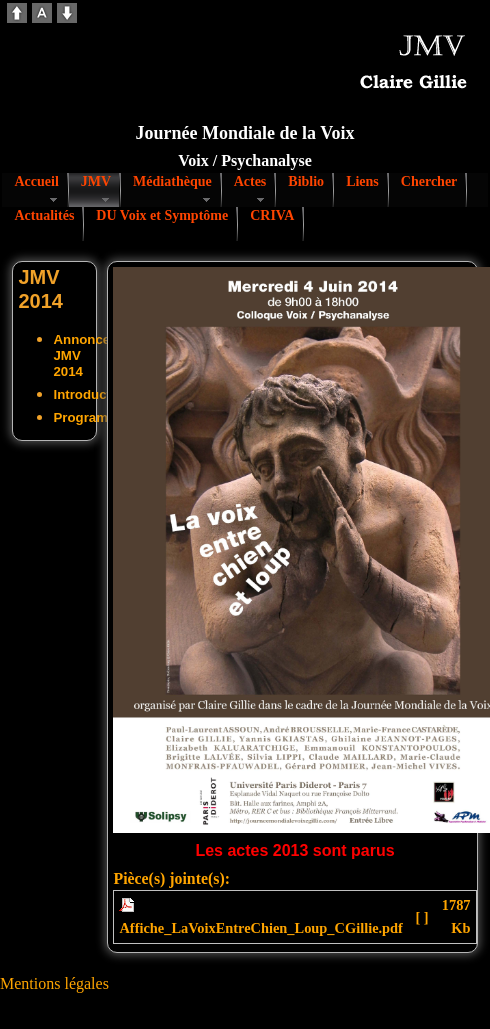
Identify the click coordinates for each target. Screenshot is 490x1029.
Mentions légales (54, 983)
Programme (90, 417)
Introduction (91, 394)
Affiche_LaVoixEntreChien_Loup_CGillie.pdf (260, 928)
